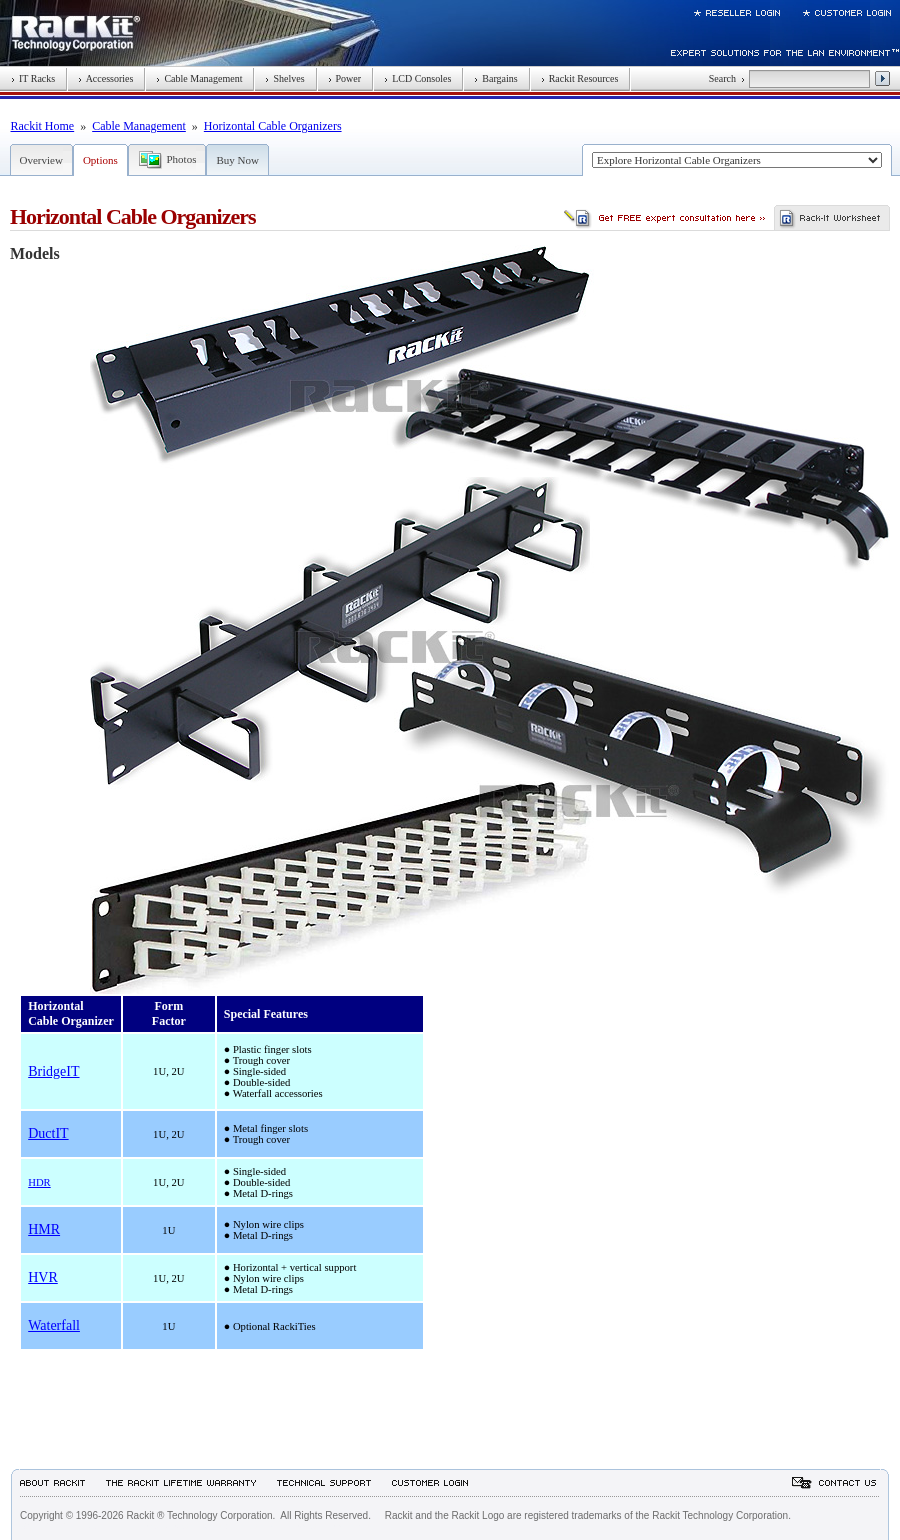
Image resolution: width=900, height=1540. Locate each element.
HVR (43, 1277)
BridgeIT (53, 1071)
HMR (44, 1229)
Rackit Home (43, 126)
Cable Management (199, 78)
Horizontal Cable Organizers (273, 126)
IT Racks (33, 78)
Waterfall (54, 1325)
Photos (182, 159)
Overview (41, 160)
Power (345, 78)
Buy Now (237, 160)
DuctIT (48, 1133)
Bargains (495, 78)
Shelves (284, 78)
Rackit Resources (580, 78)
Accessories (105, 78)
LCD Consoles (417, 78)
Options (100, 160)
